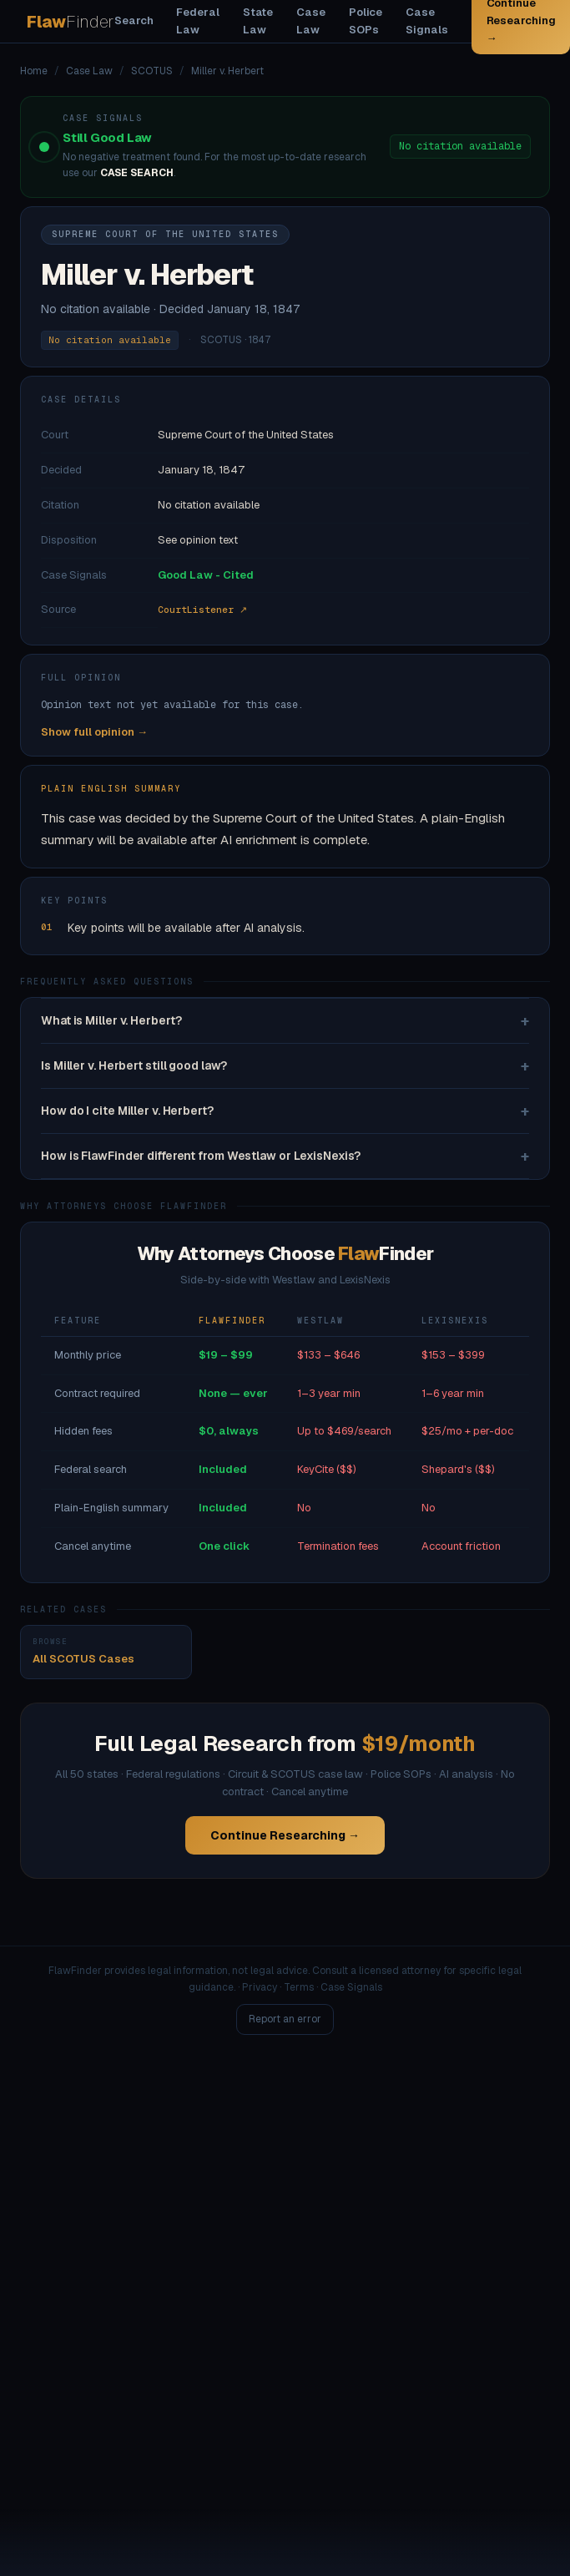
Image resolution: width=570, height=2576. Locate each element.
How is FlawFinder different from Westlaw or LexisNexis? (285, 1156)
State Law (258, 21)
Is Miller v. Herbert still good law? (285, 1065)
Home (34, 71)
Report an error (285, 2019)
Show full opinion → (94, 732)
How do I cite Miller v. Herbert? (285, 1111)
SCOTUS (152, 71)
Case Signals (426, 21)
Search (133, 20)
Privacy (259, 1987)
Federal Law (197, 21)
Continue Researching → (285, 1835)
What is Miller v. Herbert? (285, 1020)
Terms (299, 1987)
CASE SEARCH (137, 173)
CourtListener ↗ (202, 609)
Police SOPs (365, 21)
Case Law (310, 21)
